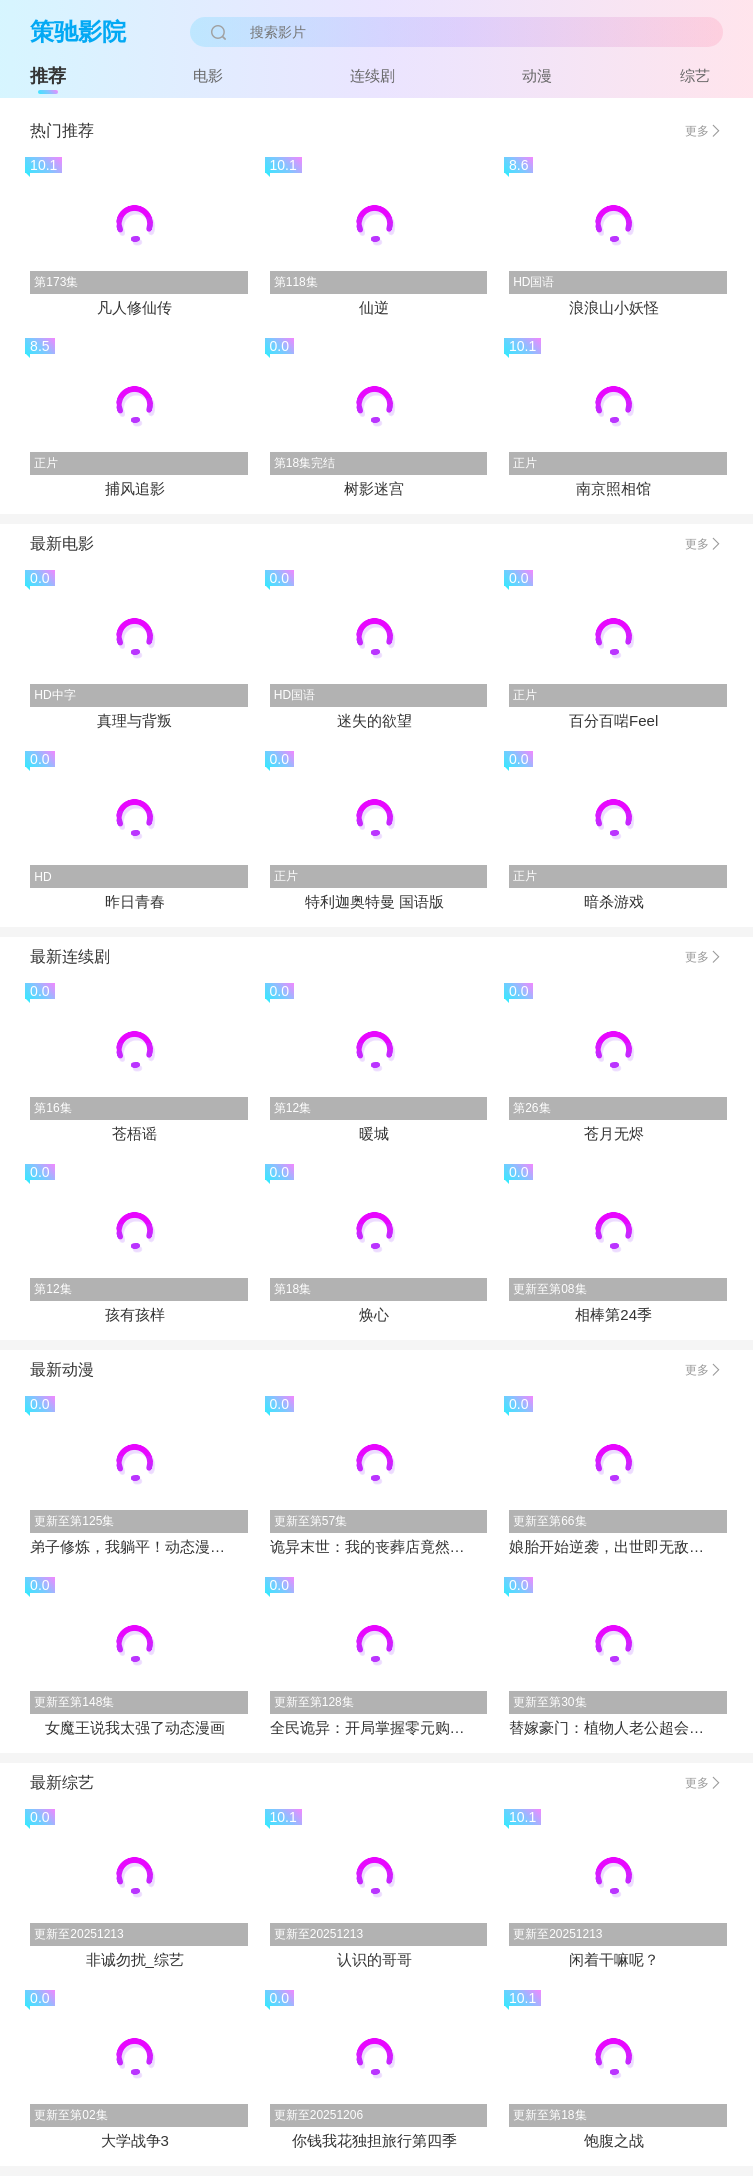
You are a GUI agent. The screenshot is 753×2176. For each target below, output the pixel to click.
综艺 (695, 75)
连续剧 (372, 75)
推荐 (48, 76)
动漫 (537, 75)
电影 (208, 75)
